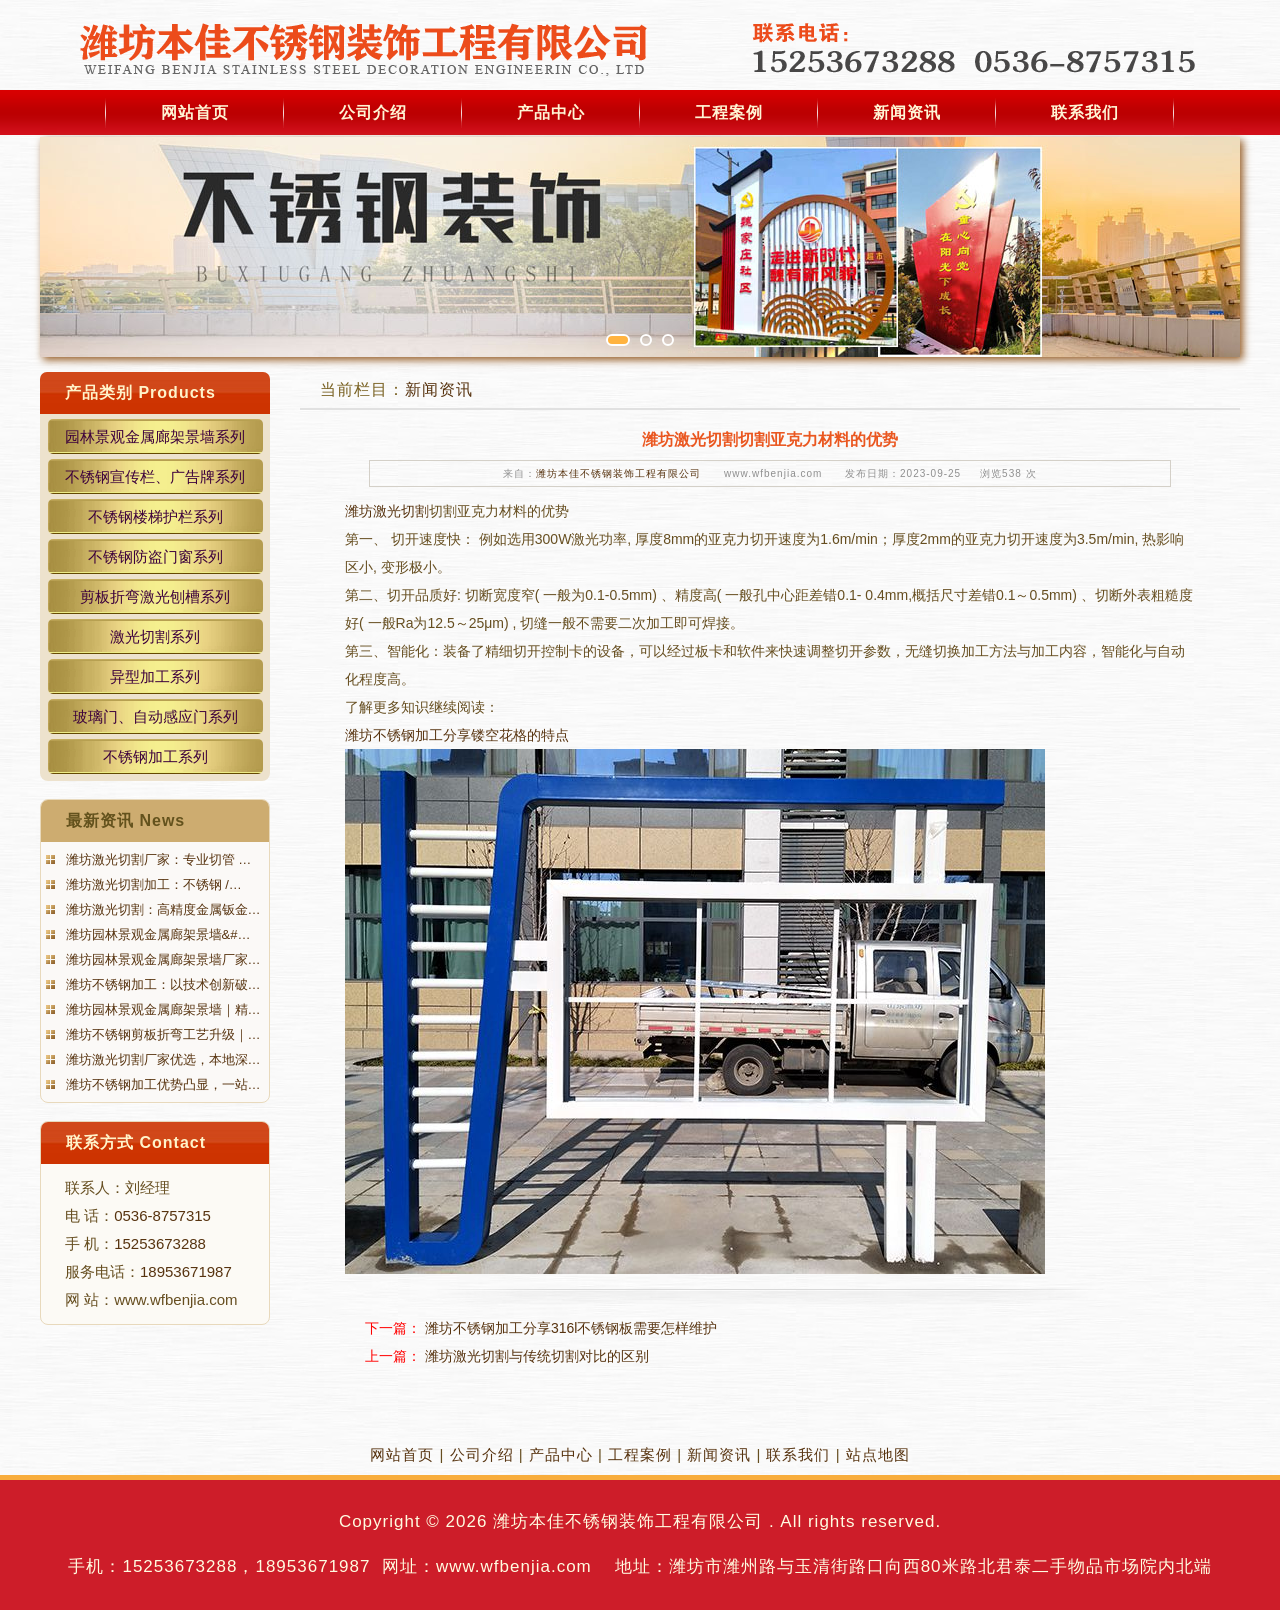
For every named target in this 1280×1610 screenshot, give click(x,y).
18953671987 (186, 1271)
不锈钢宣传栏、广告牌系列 (155, 476)
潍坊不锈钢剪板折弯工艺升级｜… (161, 1034)
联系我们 (1085, 112)
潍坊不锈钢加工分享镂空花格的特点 (457, 735)
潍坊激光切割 (387, 511)
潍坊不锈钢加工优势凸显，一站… (161, 1084)
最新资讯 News (125, 820)
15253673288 (160, 1243)
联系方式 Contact (136, 1142)
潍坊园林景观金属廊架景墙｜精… (161, 1009)
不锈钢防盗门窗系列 (155, 556)
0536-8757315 (162, 1215)
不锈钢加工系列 (155, 756)
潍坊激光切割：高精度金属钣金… (161, 909)
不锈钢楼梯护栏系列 (155, 516)
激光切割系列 (155, 636)
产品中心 (551, 112)
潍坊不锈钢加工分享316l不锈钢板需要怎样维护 (571, 1328)
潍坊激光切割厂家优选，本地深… (161, 1059)
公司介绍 (373, 112)
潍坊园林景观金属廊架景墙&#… (156, 934)
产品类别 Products (140, 392)
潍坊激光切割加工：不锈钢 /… (152, 884)
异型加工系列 (155, 676)
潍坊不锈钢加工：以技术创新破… (161, 984)
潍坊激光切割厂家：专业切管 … (156, 859)
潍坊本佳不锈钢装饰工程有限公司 (618, 473)
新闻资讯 (907, 112)
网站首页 (195, 112)
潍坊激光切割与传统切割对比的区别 (537, 1356)
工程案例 (729, 112)
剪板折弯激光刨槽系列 (155, 596)
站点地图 (878, 1454)
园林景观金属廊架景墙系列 (155, 436)
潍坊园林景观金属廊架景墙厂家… (161, 959)
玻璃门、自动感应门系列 (155, 716)
